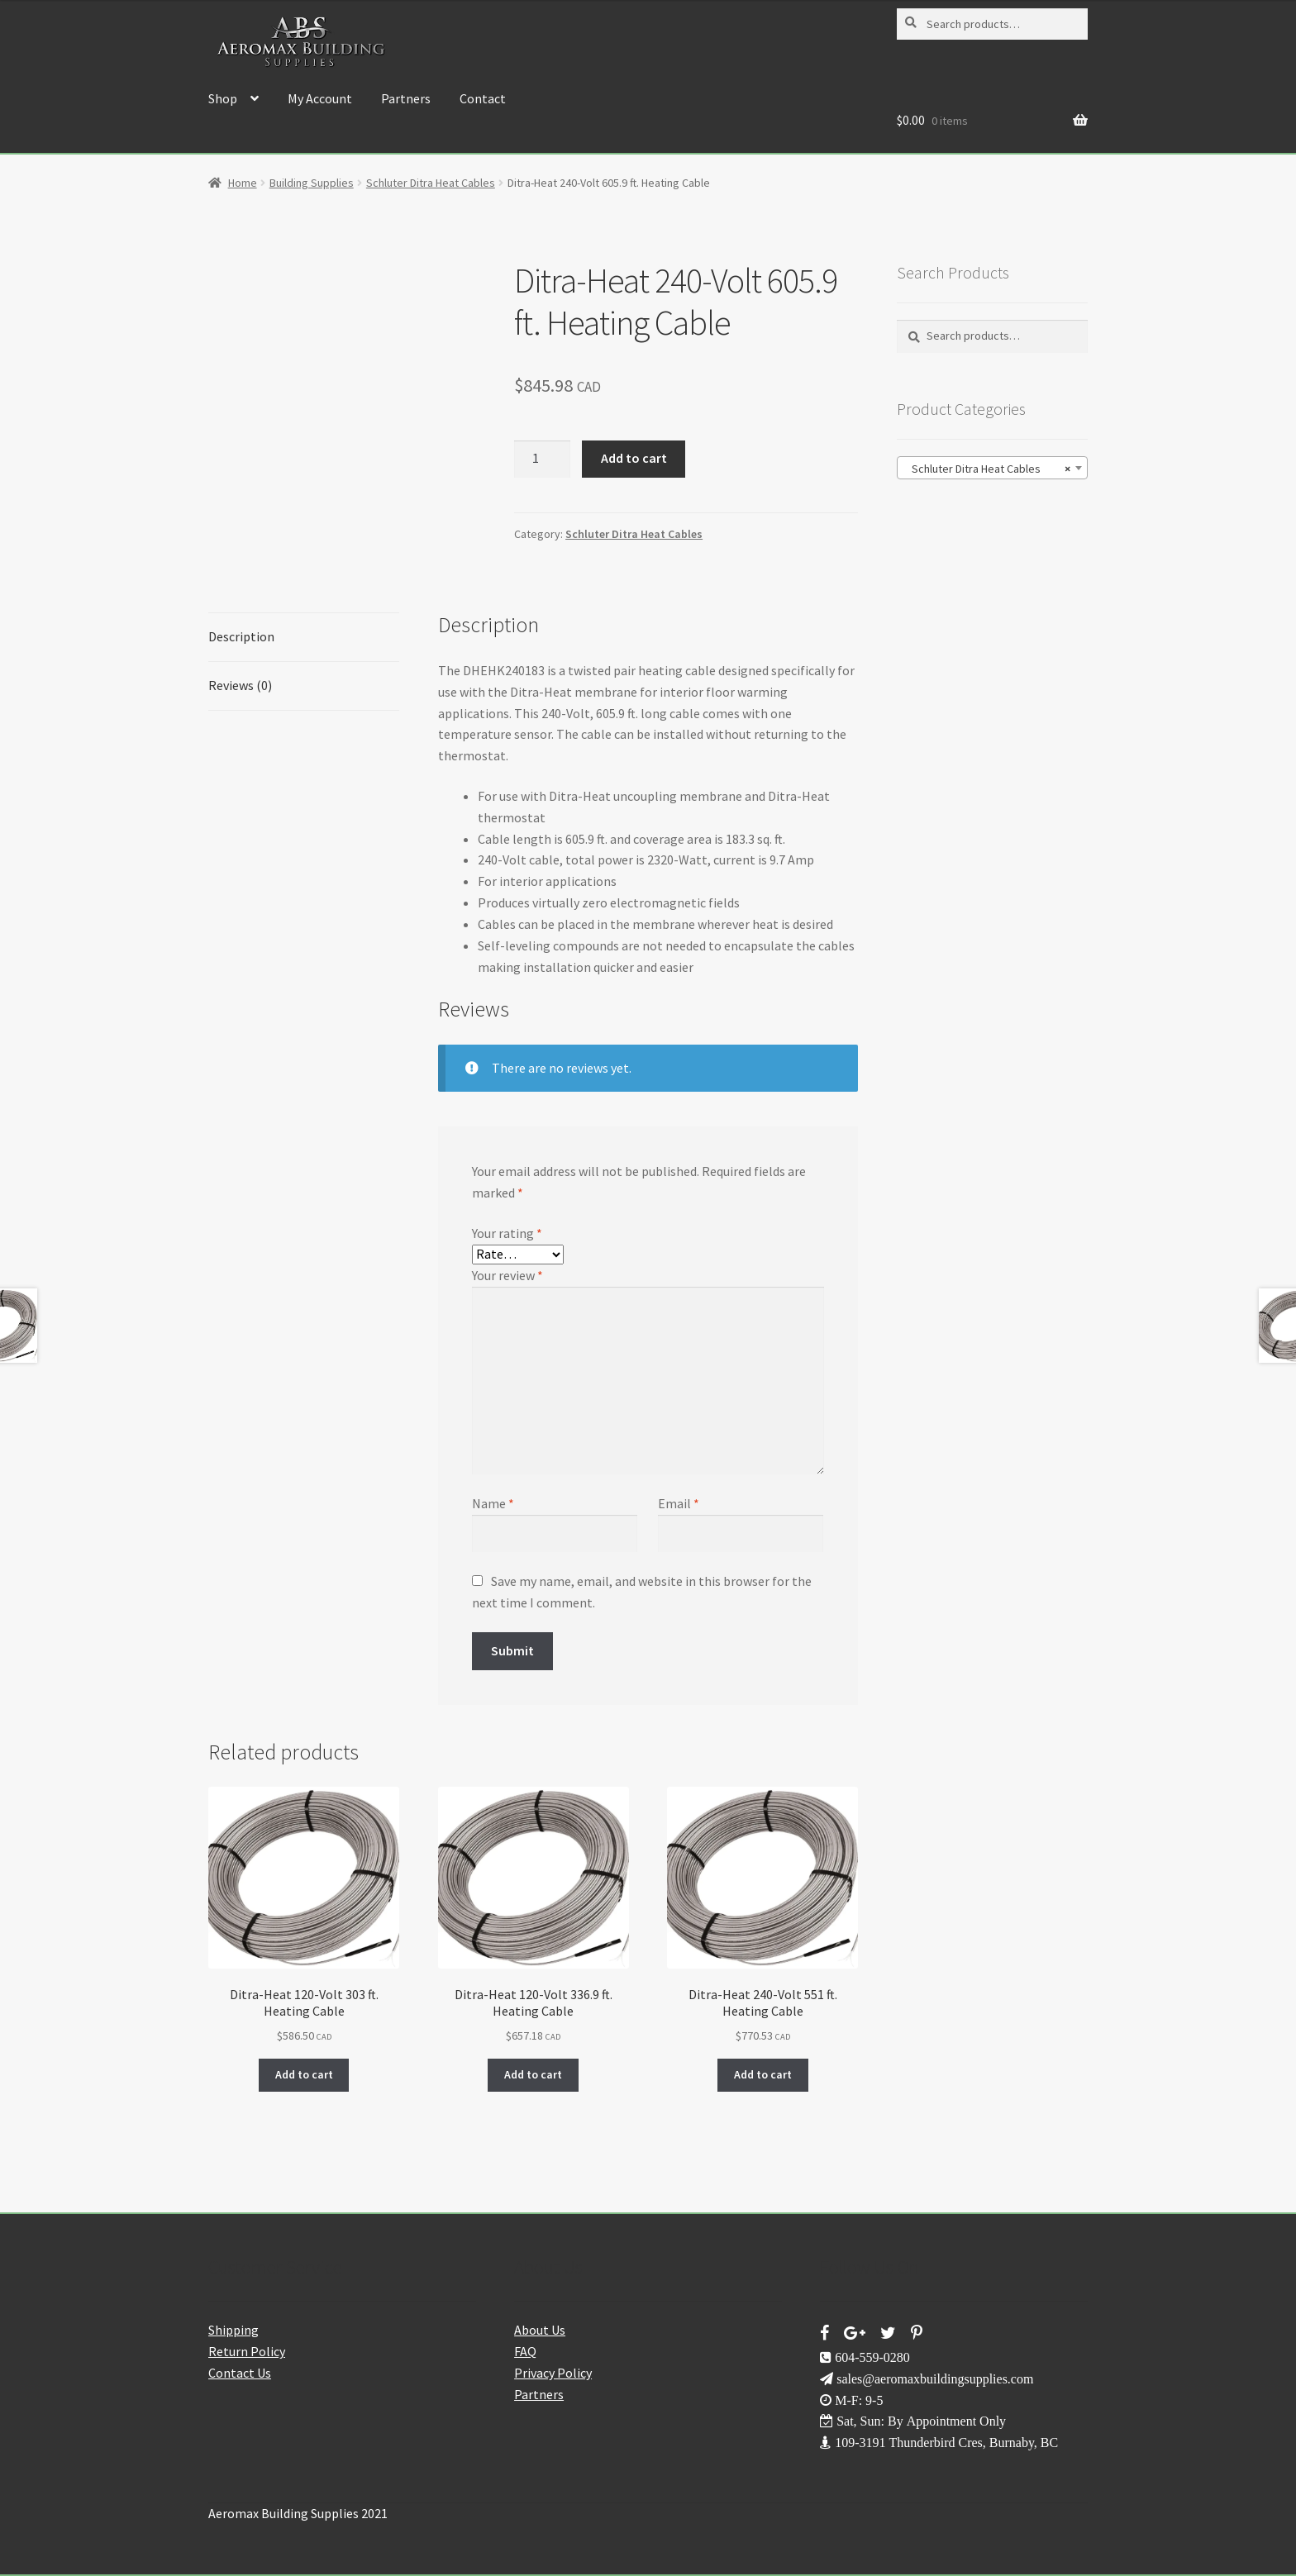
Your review (507, 1275)
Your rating (507, 1233)
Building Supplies (311, 182)
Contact (483, 98)
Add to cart (634, 458)
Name (493, 1503)
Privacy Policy (553, 2372)
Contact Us (239, 2372)
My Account (320, 98)
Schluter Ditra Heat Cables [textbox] (987, 468)
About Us (539, 2329)
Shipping (233, 2329)
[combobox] (992, 467)
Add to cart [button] (304, 2074)
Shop (222, 98)
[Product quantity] (542, 459)
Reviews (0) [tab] (240, 685)
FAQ (525, 2351)
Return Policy (246, 2351)
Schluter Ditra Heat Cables (430, 182)
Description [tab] (241, 636)
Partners (406, 98)
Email (678, 1503)
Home (242, 182)
